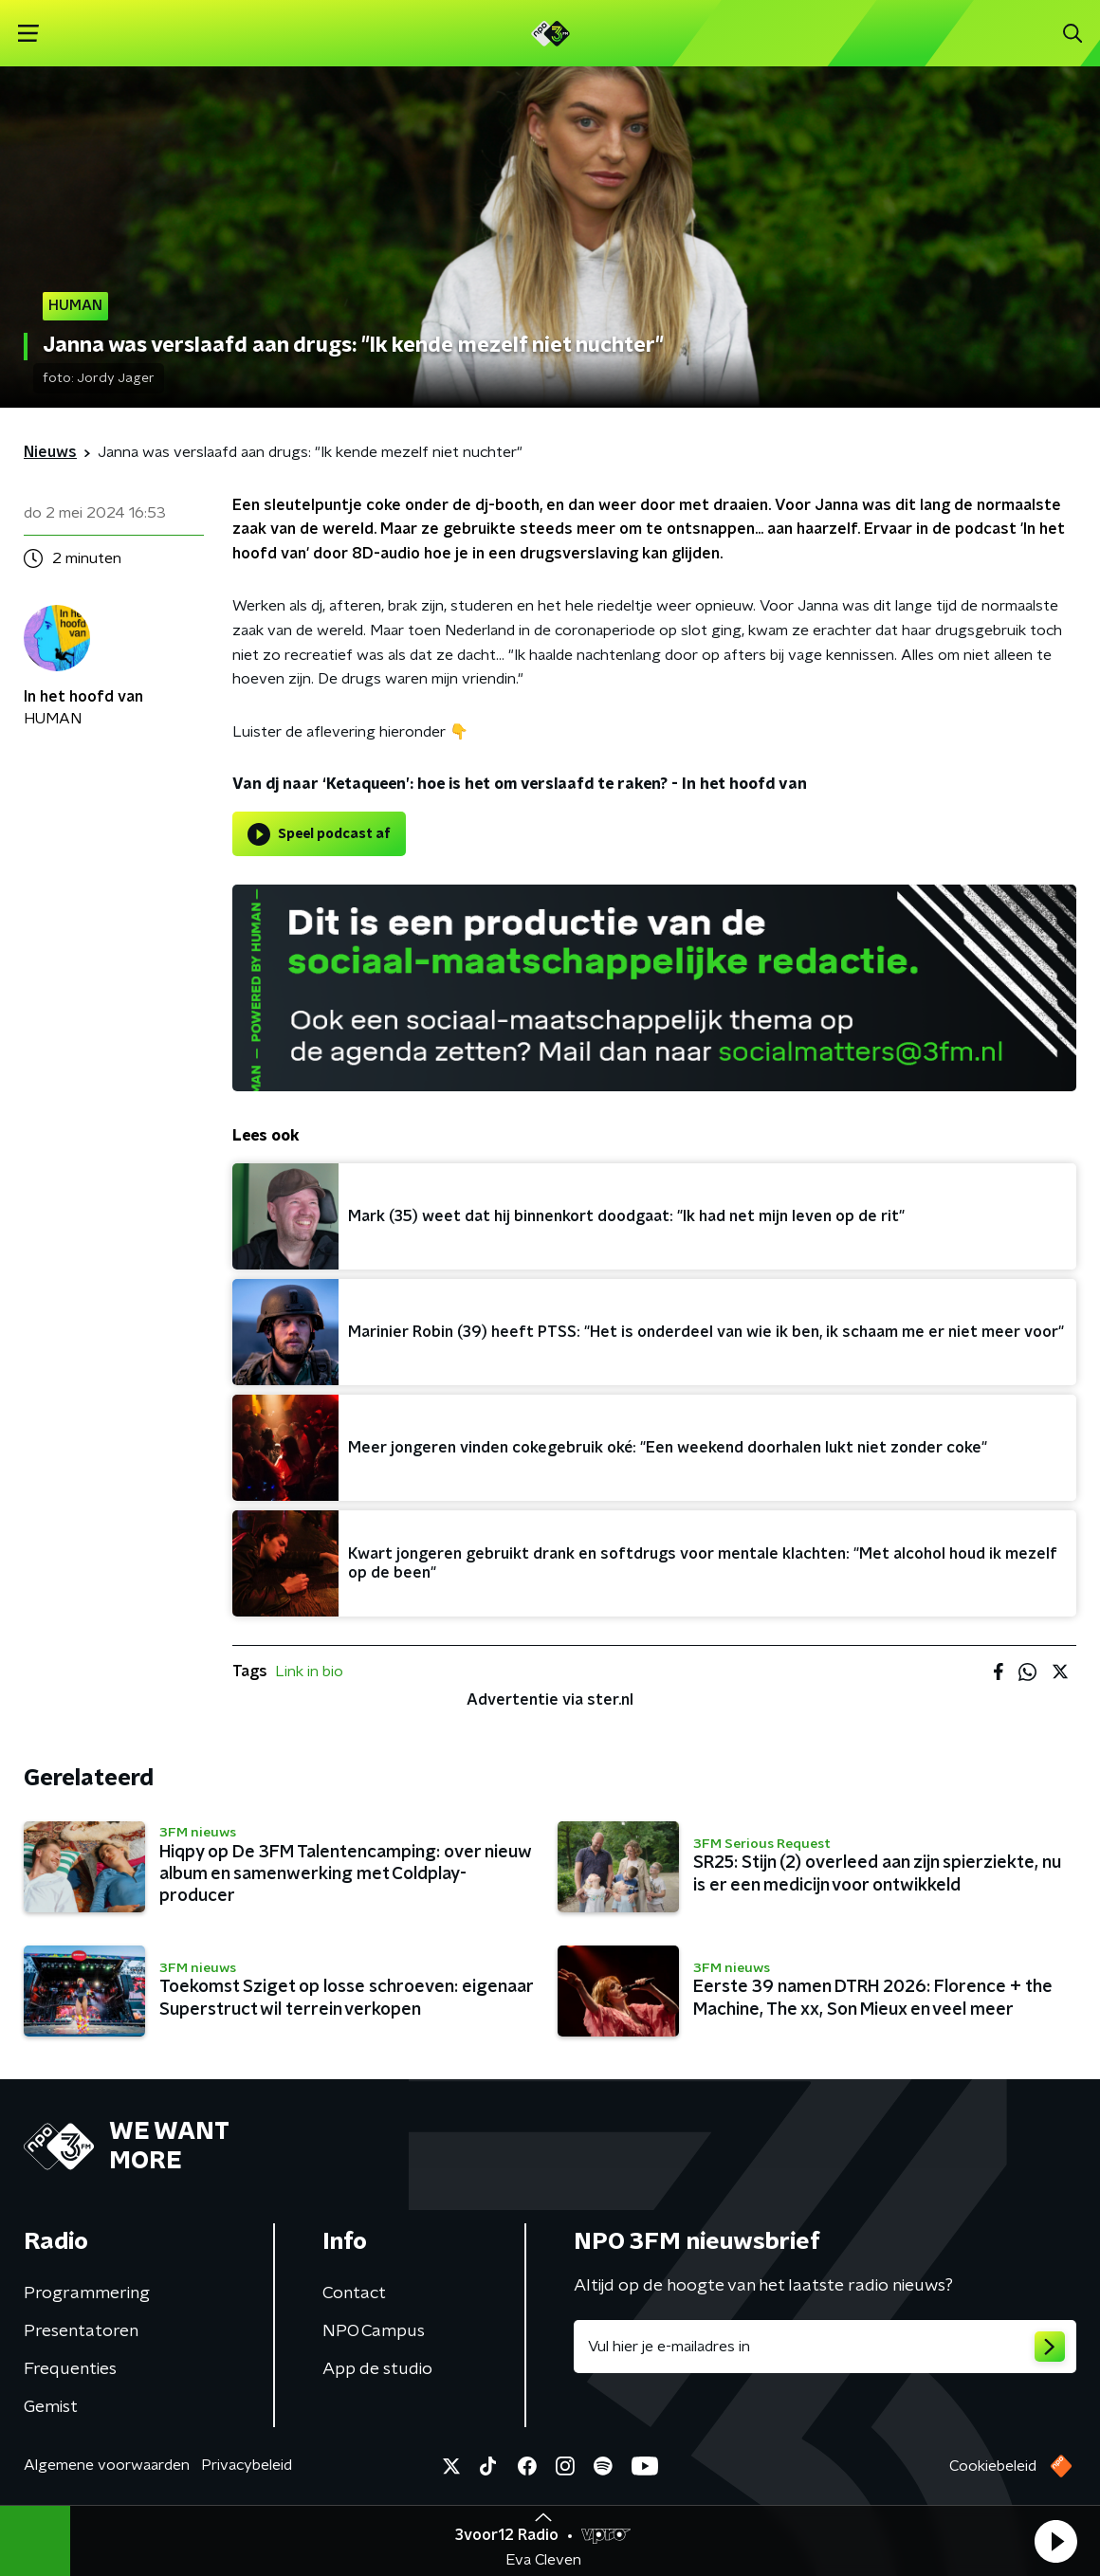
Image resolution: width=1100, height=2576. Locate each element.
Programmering (87, 2293)
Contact (354, 2293)
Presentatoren (81, 2331)
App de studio (377, 2369)
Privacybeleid (246, 2465)
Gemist (51, 2407)
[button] (1055, 2541)
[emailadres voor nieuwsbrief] (825, 2346)
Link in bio (309, 1671)
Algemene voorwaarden (107, 2465)
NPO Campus (373, 2331)
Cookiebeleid (992, 2466)
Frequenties (70, 2369)
